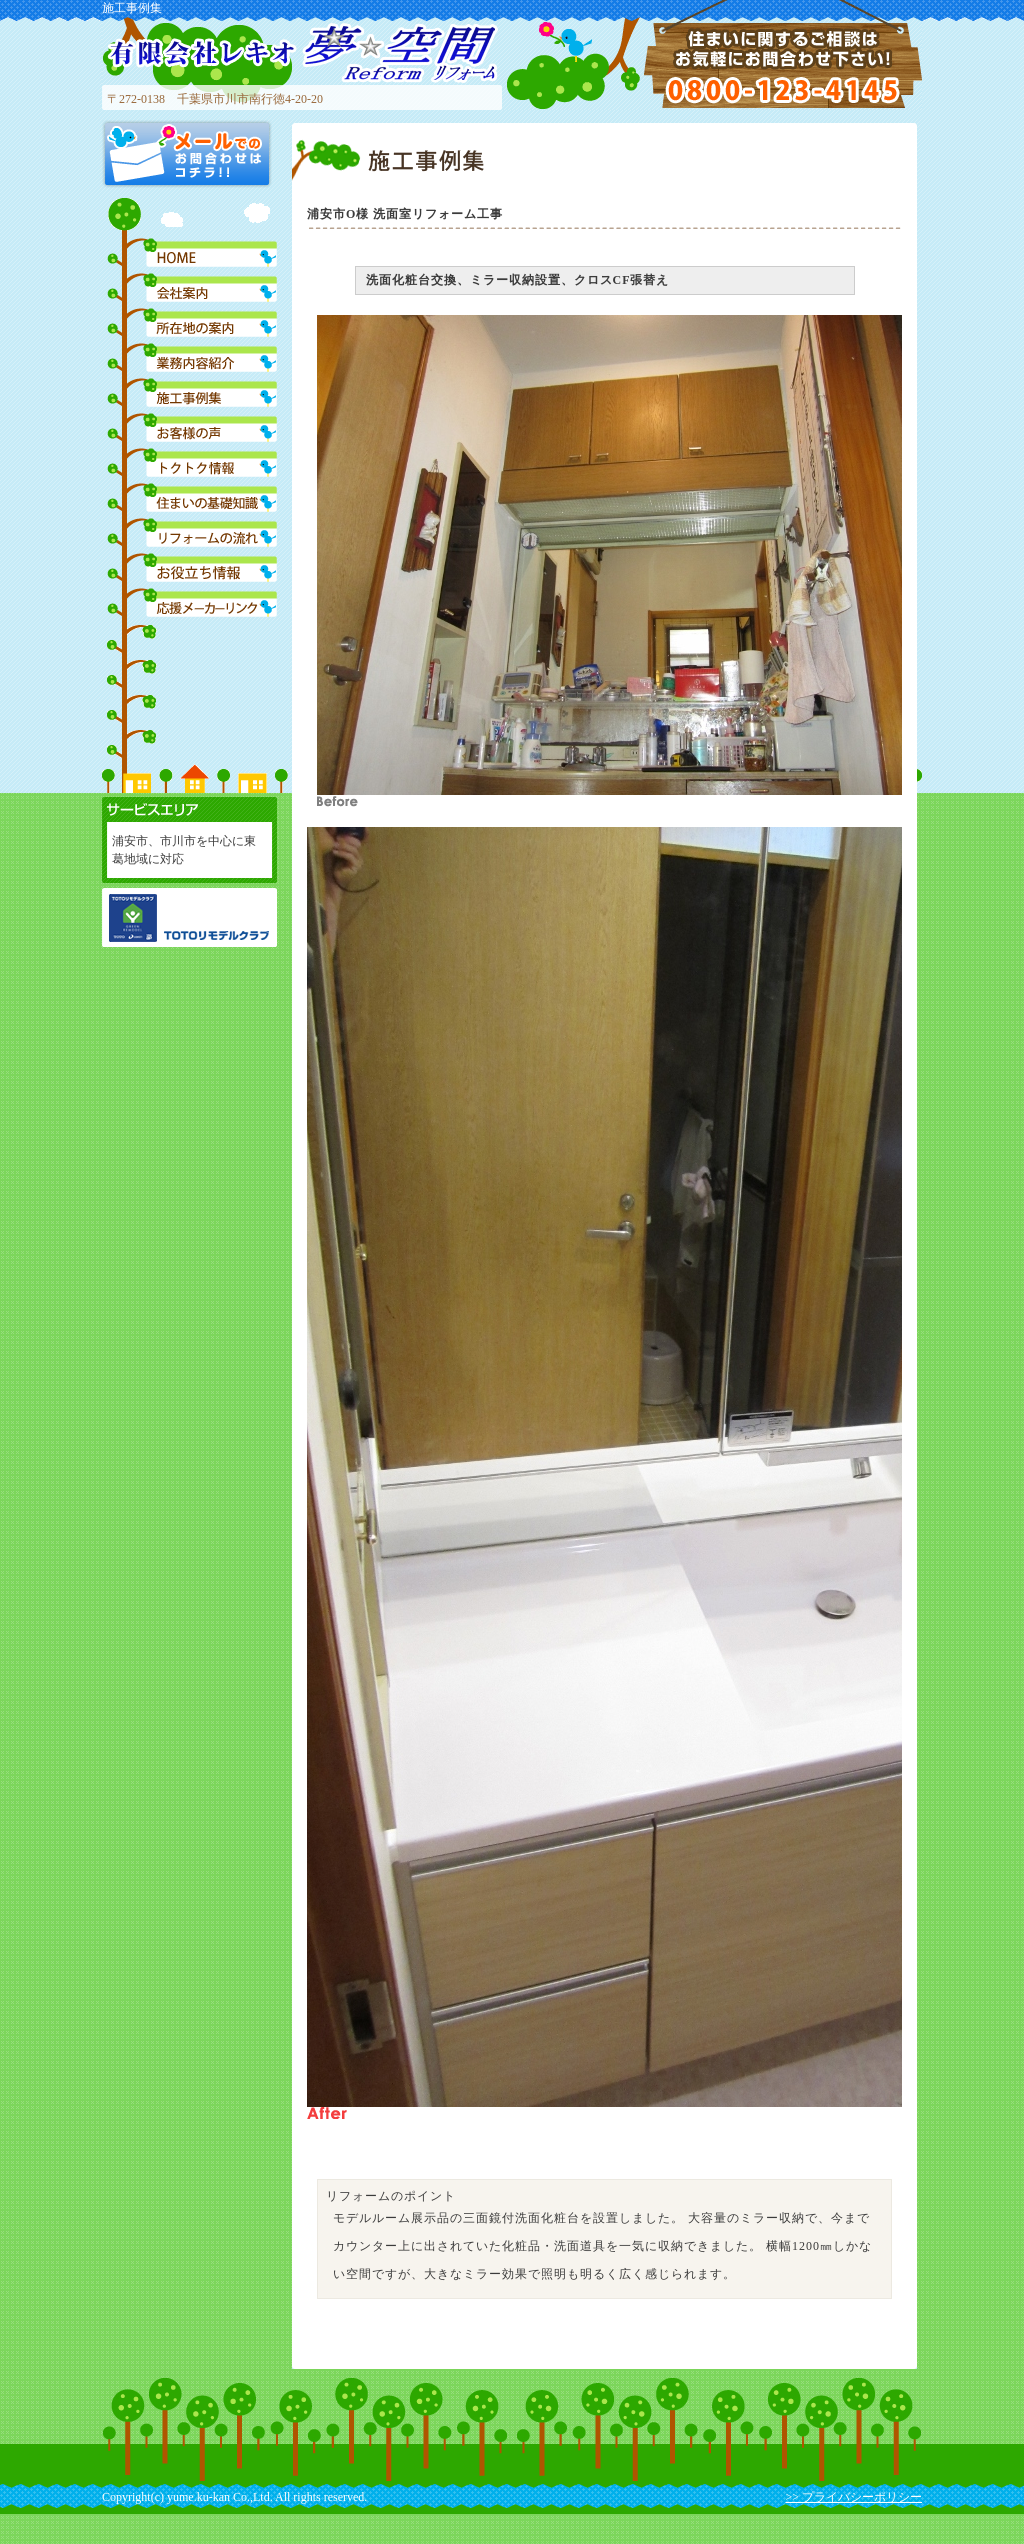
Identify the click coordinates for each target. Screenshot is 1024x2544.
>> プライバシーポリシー (853, 2497)
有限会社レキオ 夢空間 (302, 52)
